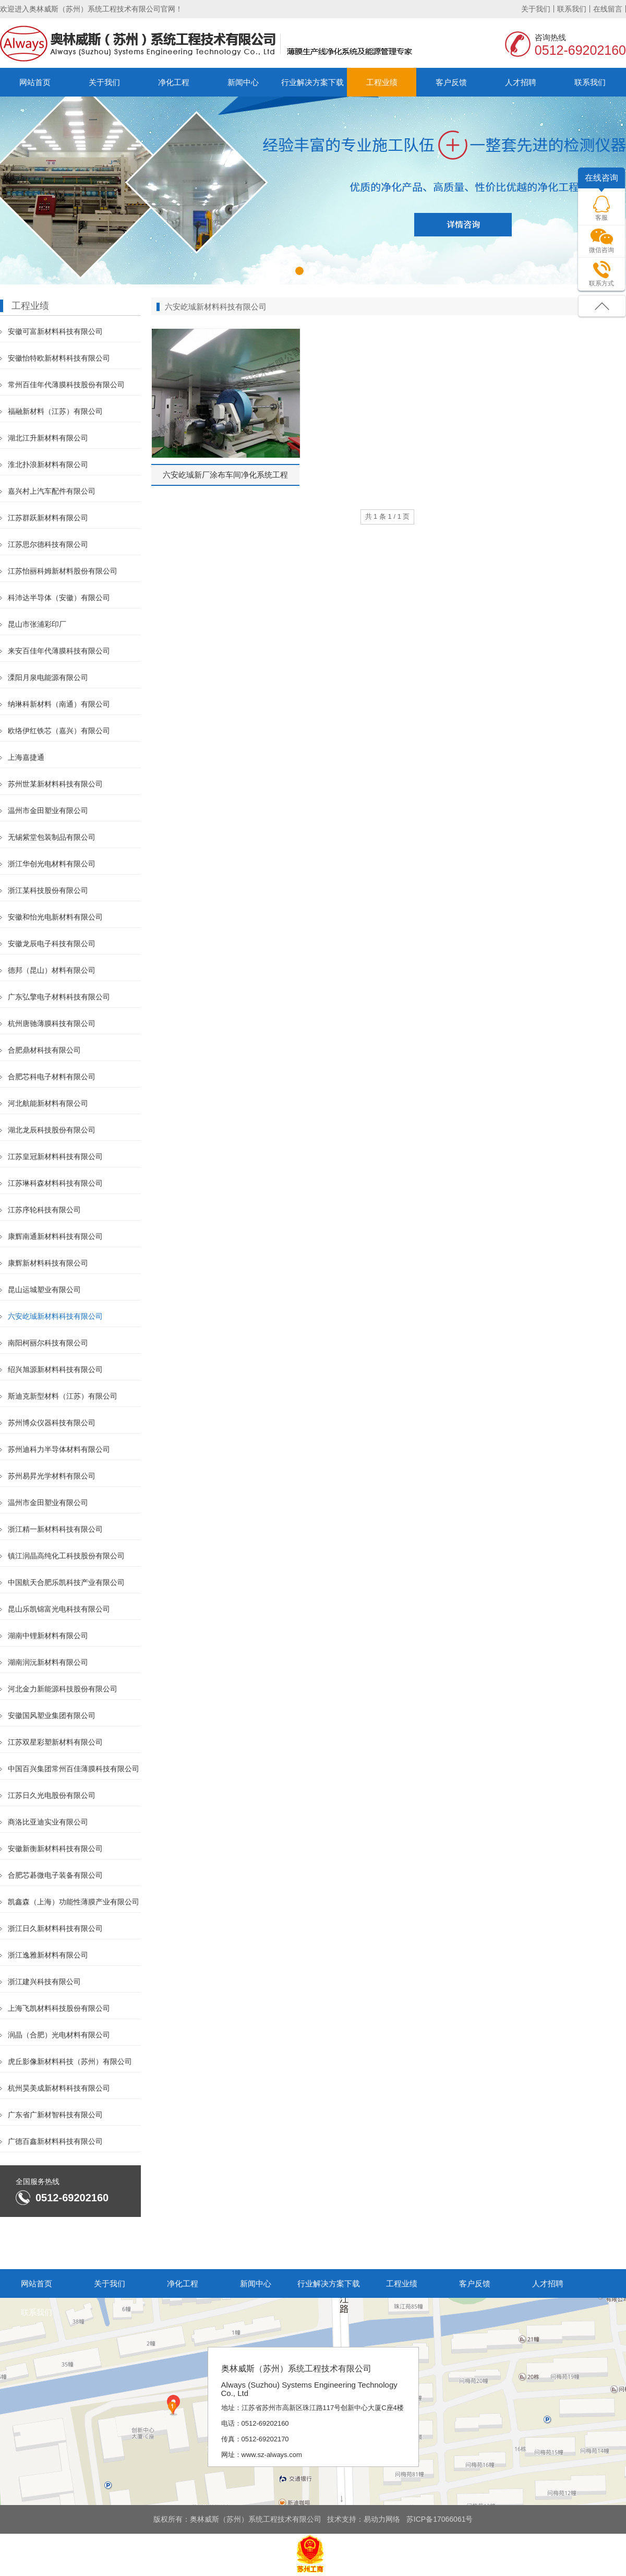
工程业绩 (382, 82)
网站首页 (35, 82)
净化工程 (173, 82)
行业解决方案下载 (312, 82)
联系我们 (571, 9)
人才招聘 (520, 82)
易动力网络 (382, 2519)
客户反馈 (451, 82)
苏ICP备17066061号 (439, 2519)
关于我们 (535, 9)
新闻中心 (243, 82)
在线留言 (607, 9)
